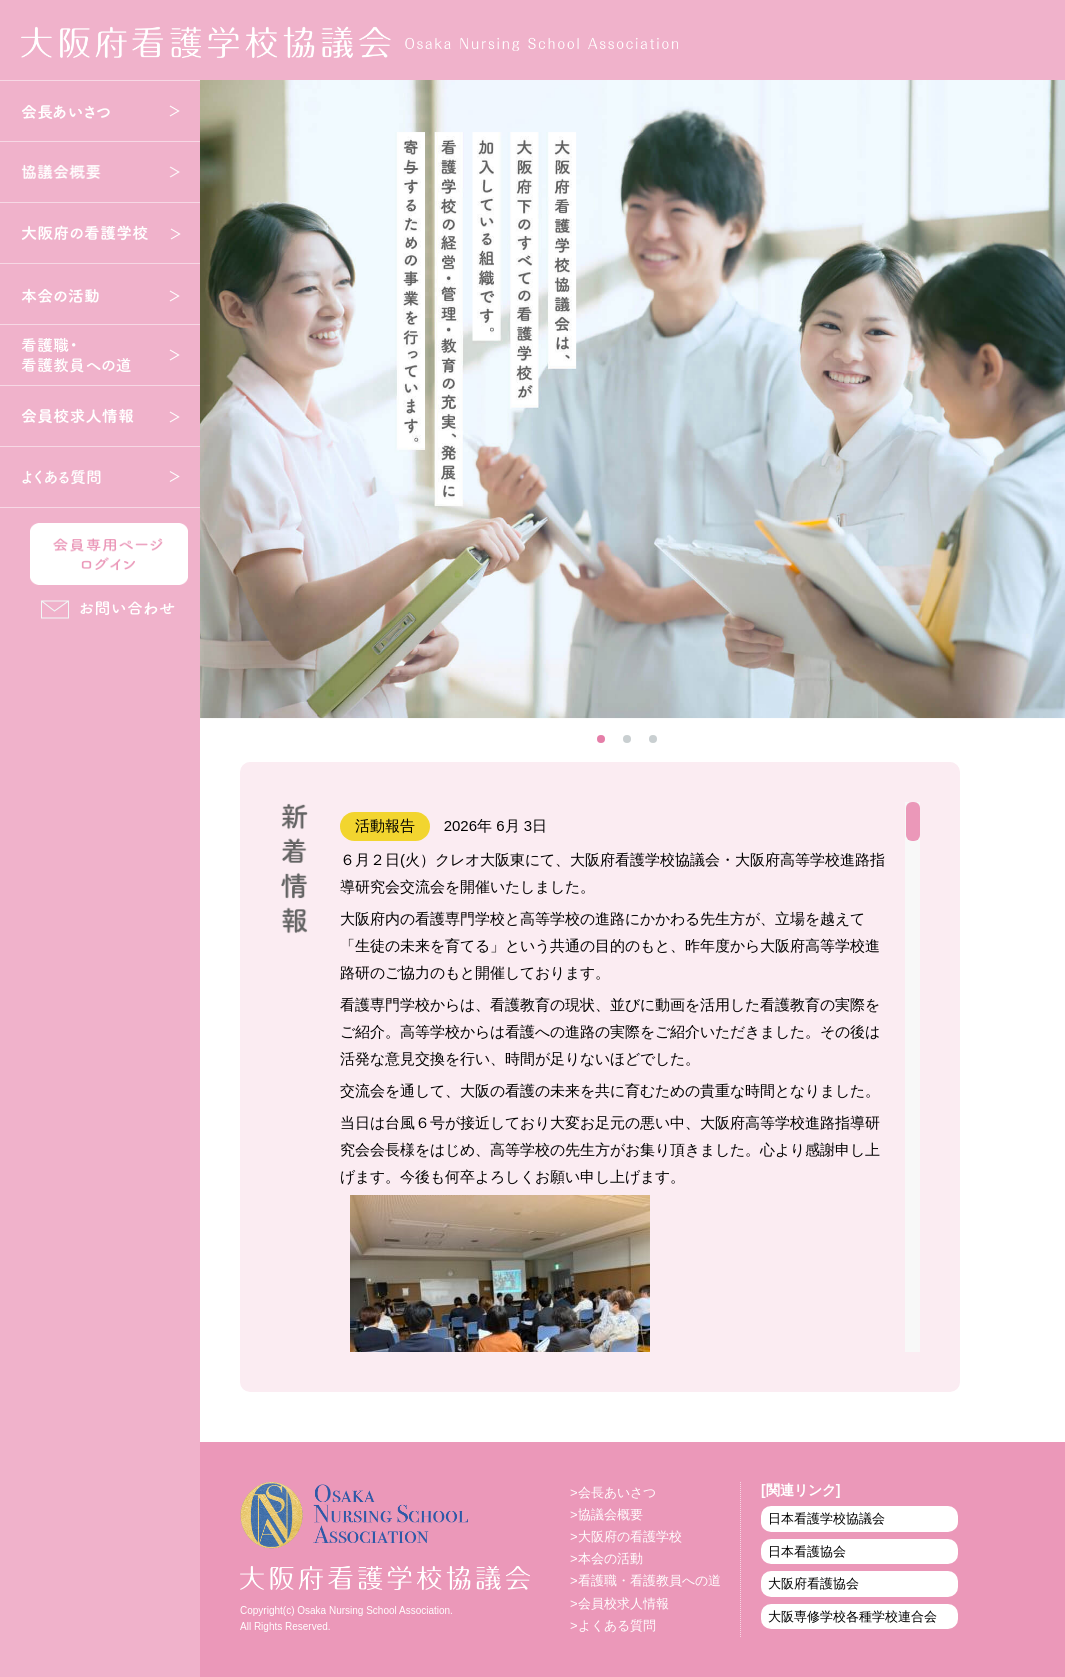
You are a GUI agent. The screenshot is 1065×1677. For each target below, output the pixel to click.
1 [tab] (607, 745)
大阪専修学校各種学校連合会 (852, 1616)
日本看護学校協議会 (826, 1518)
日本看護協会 (807, 1551)
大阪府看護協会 (813, 1583)
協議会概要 (100, 172)
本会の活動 (100, 294)
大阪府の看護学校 (100, 233)
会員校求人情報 (100, 416)
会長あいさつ (100, 111)
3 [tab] (659, 745)
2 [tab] (633, 745)
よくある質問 (100, 477)
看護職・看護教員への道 (100, 355)
